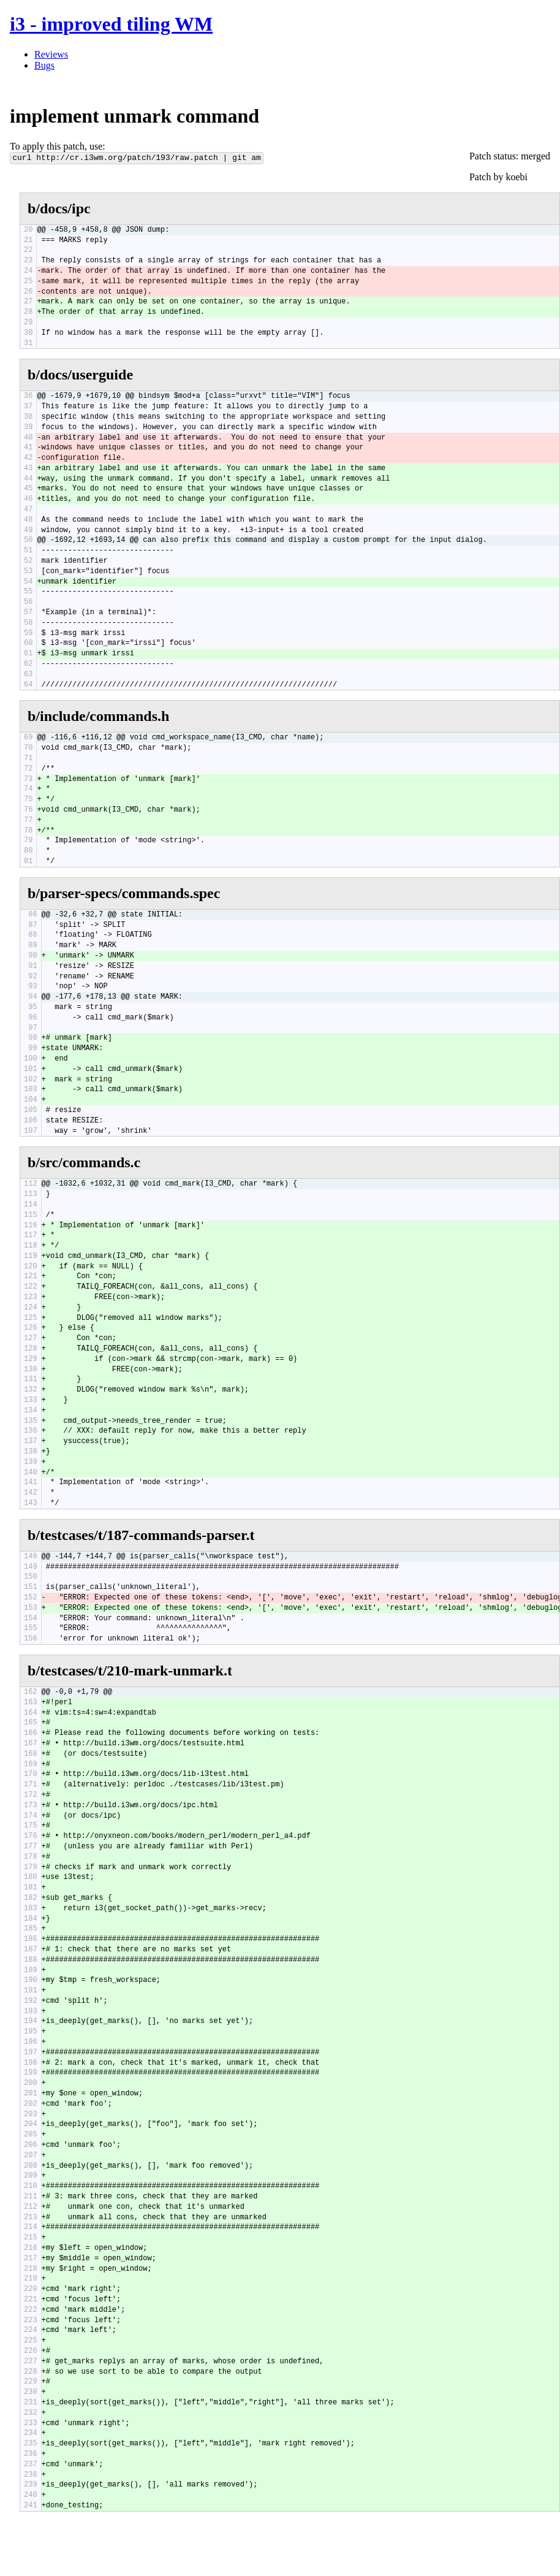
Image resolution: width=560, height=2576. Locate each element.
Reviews (51, 54)
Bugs (44, 65)
